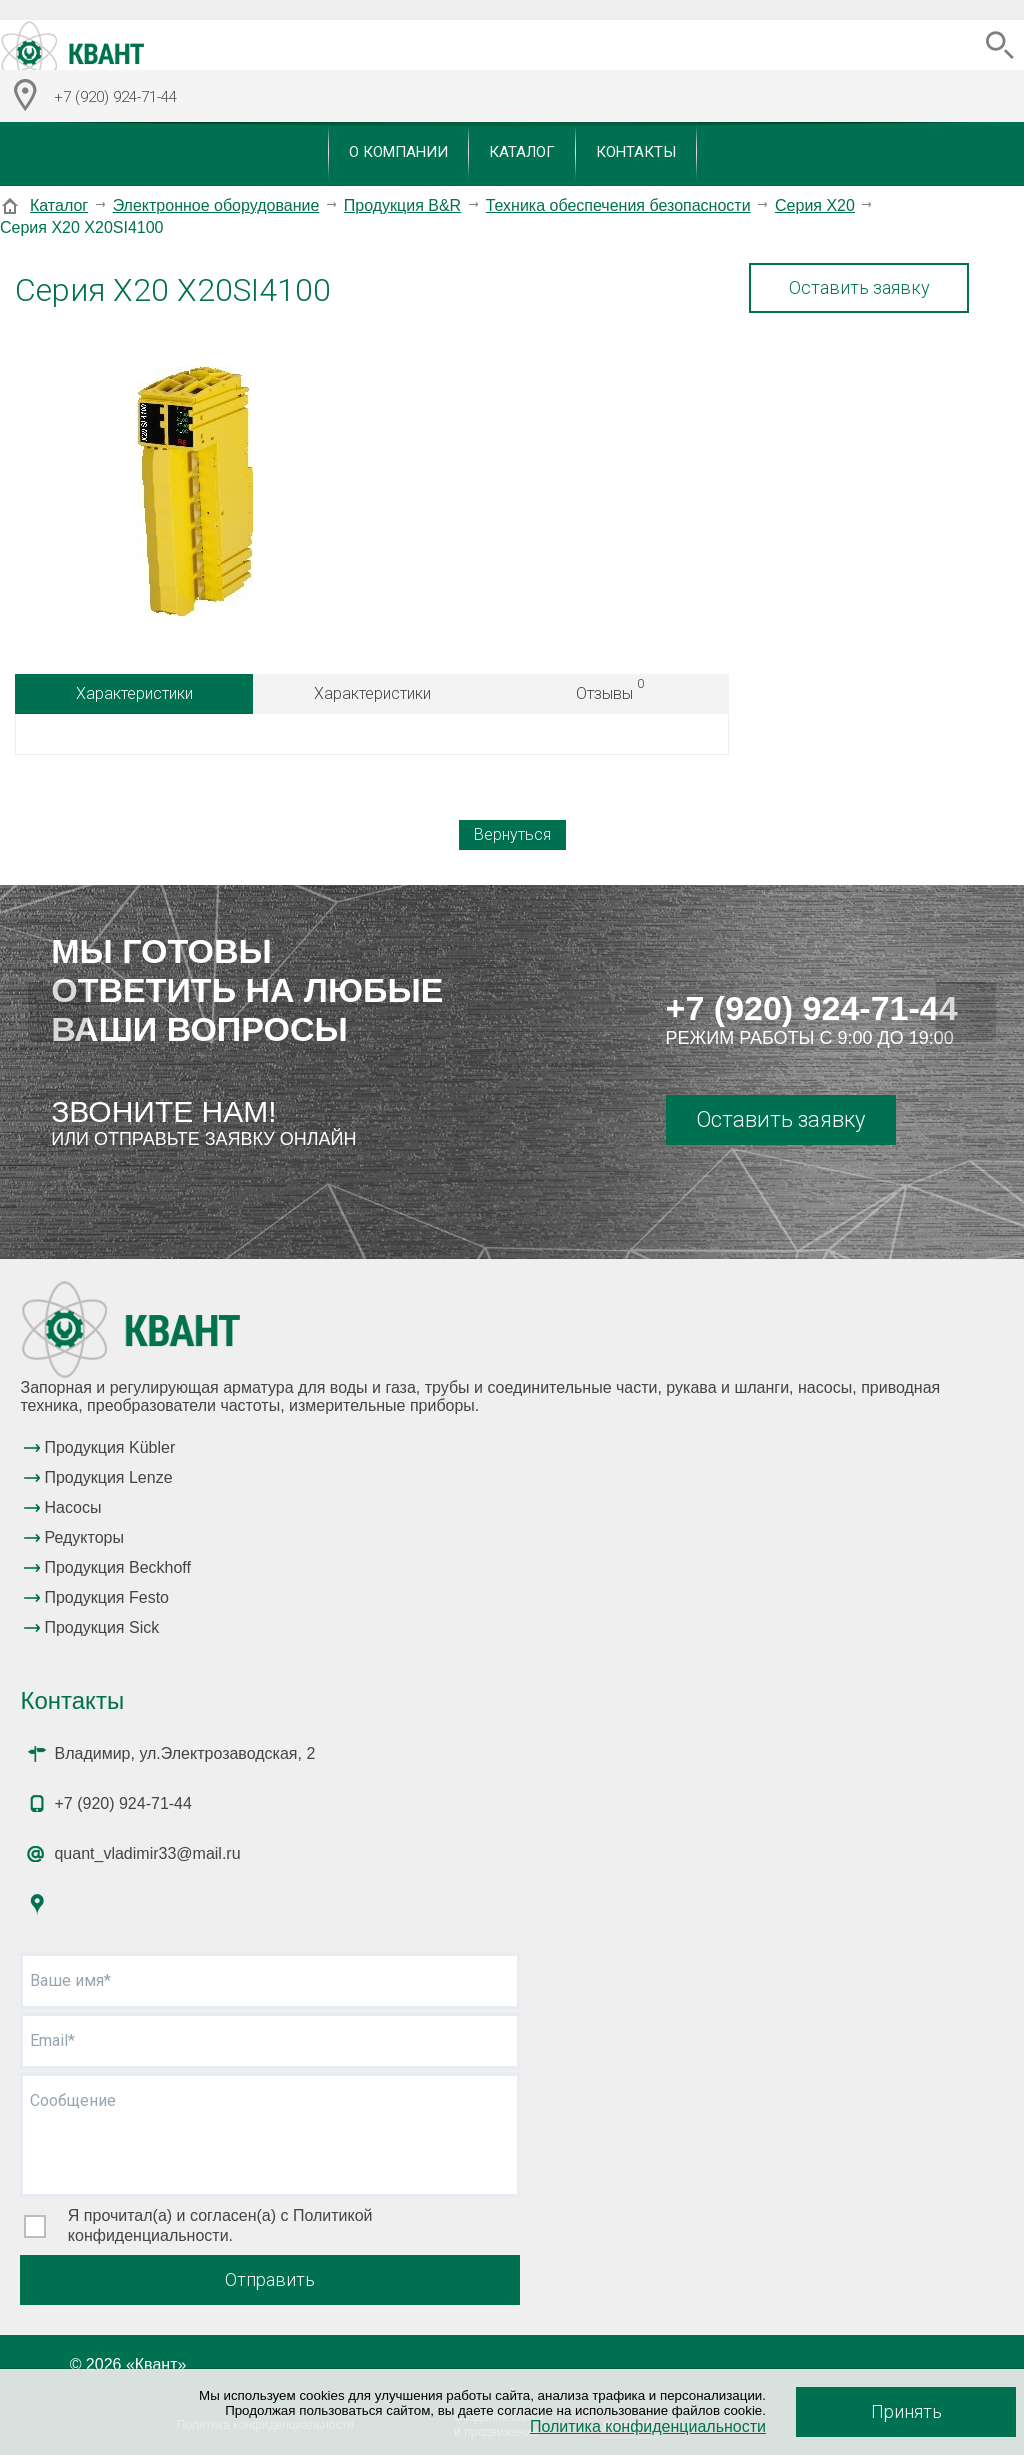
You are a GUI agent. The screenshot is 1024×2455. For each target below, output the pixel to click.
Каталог (522, 152)
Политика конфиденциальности (648, 2426)
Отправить (270, 2279)
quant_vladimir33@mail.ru (147, 1853)
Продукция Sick (101, 1627)
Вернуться (512, 834)
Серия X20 (815, 205)
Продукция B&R (402, 205)
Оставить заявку (859, 287)
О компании (398, 152)
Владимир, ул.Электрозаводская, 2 (184, 1753)
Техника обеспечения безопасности (618, 205)
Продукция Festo (106, 1597)
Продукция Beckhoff (117, 1567)
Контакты (636, 152)
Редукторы (83, 1537)
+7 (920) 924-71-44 (812, 1008)
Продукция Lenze (108, 1477)
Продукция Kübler (109, 1447)
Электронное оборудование (216, 205)
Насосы (72, 1507)
